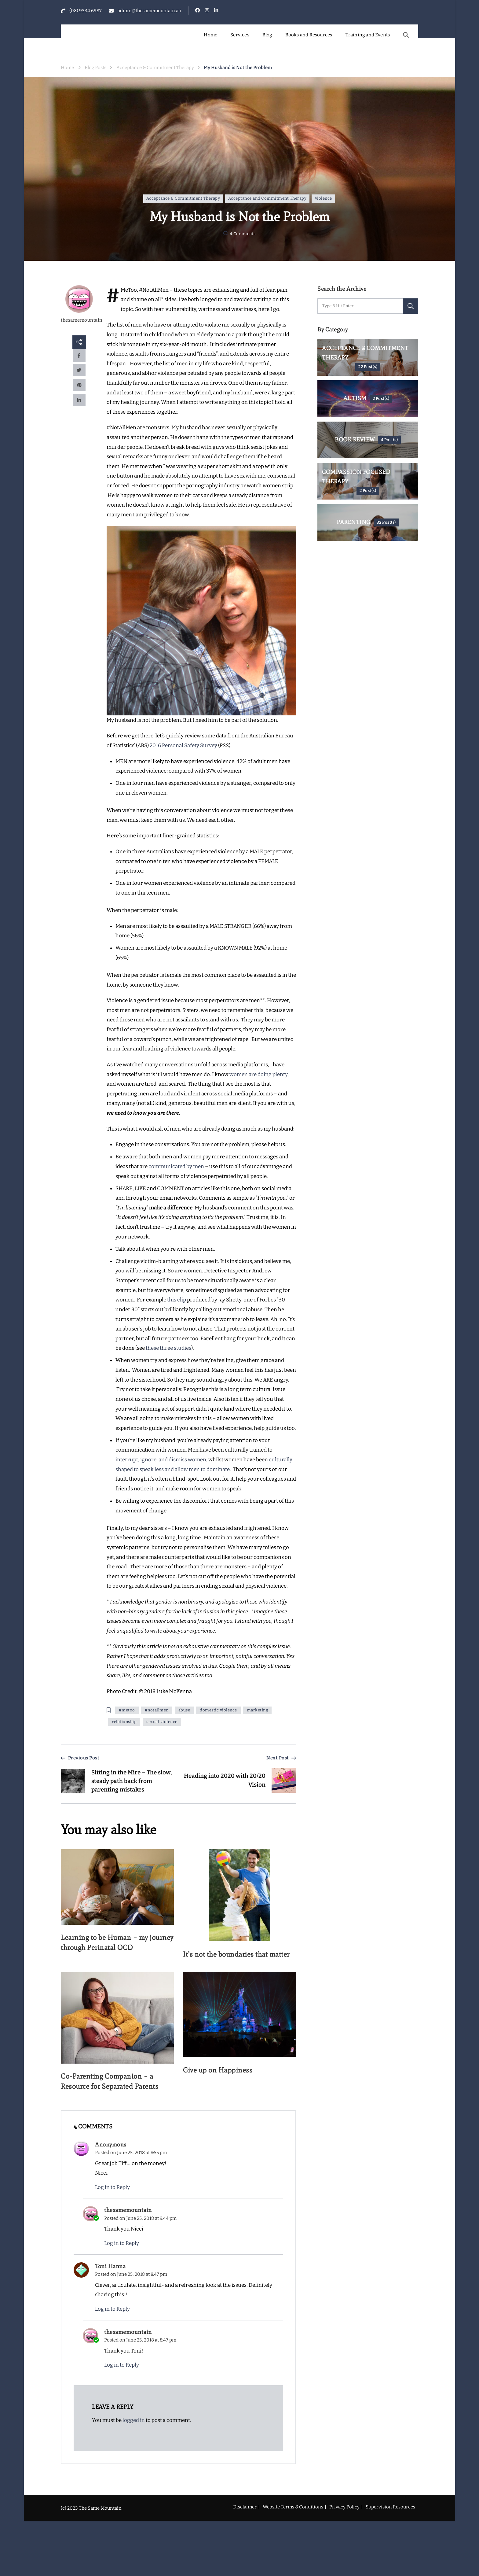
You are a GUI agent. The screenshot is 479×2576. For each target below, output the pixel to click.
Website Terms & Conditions (293, 2508)
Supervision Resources (390, 2508)
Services (239, 35)
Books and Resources (308, 35)
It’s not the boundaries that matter (239, 1954)
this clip (177, 1300)
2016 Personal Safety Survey (183, 745)
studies (182, 1348)
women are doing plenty (258, 1074)
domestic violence (218, 1710)
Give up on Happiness (219, 2069)
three (167, 1348)
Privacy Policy (344, 2508)
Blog (267, 35)
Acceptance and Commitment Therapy (267, 198)
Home (210, 35)
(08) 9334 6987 (85, 10)
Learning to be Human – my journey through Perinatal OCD (112, 1943)
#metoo (127, 1710)
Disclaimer (245, 2508)
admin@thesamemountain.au (149, 10)
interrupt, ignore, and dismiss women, (161, 1459)
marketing (257, 1710)
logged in (133, 2421)
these (153, 1348)
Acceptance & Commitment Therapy (183, 198)
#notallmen (157, 1710)
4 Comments (243, 234)
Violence (323, 198)
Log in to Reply (112, 2189)
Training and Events (368, 35)
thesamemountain (79, 304)
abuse (184, 1710)
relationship (124, 1721)
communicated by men (176, 1166)
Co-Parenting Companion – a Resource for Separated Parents (112, 2082)
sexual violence (161, 1721)
